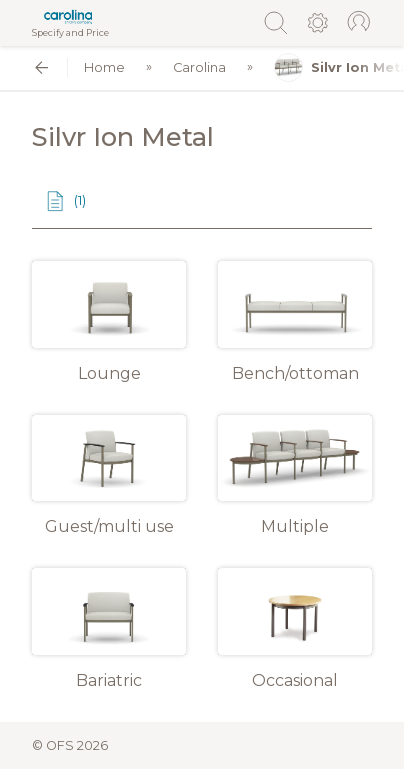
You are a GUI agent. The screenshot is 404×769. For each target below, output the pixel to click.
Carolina (199, 67)
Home (104, 67)
